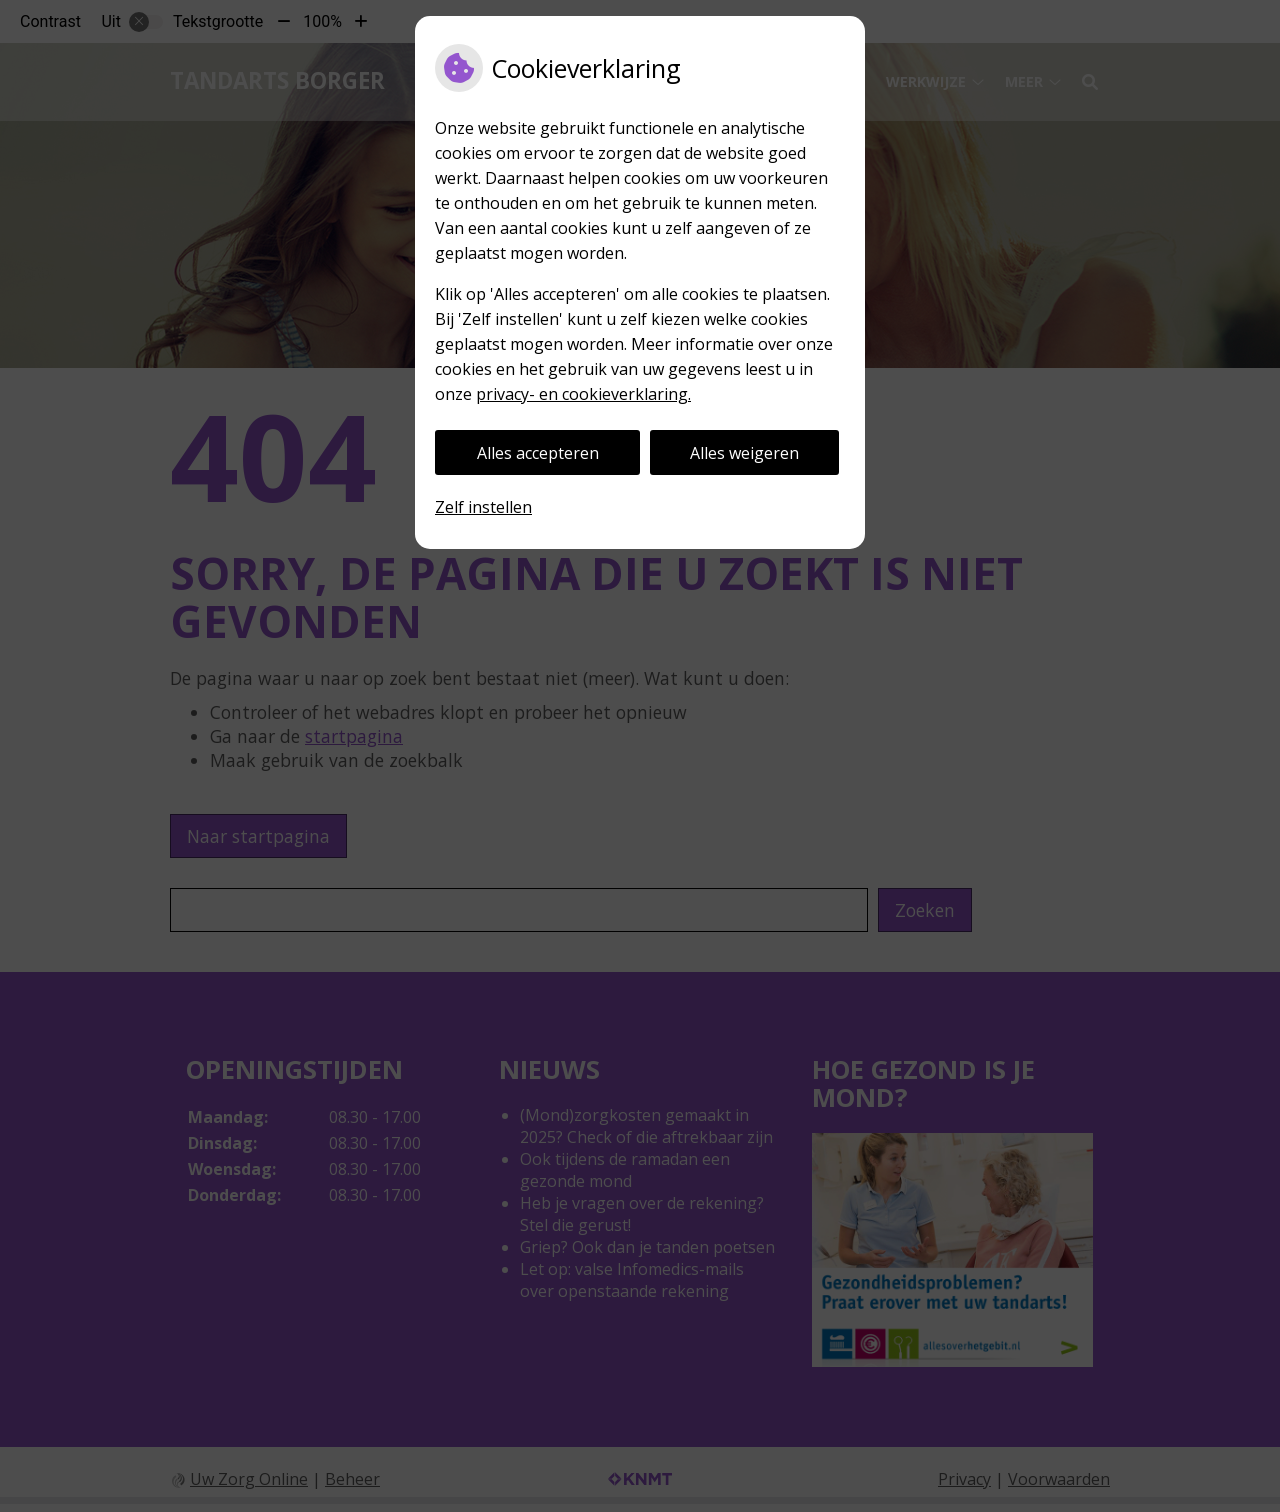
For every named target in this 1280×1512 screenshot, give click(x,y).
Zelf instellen (483, 507)
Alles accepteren (538, 453)
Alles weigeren (744, 453)
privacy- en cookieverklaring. (583, 394)
